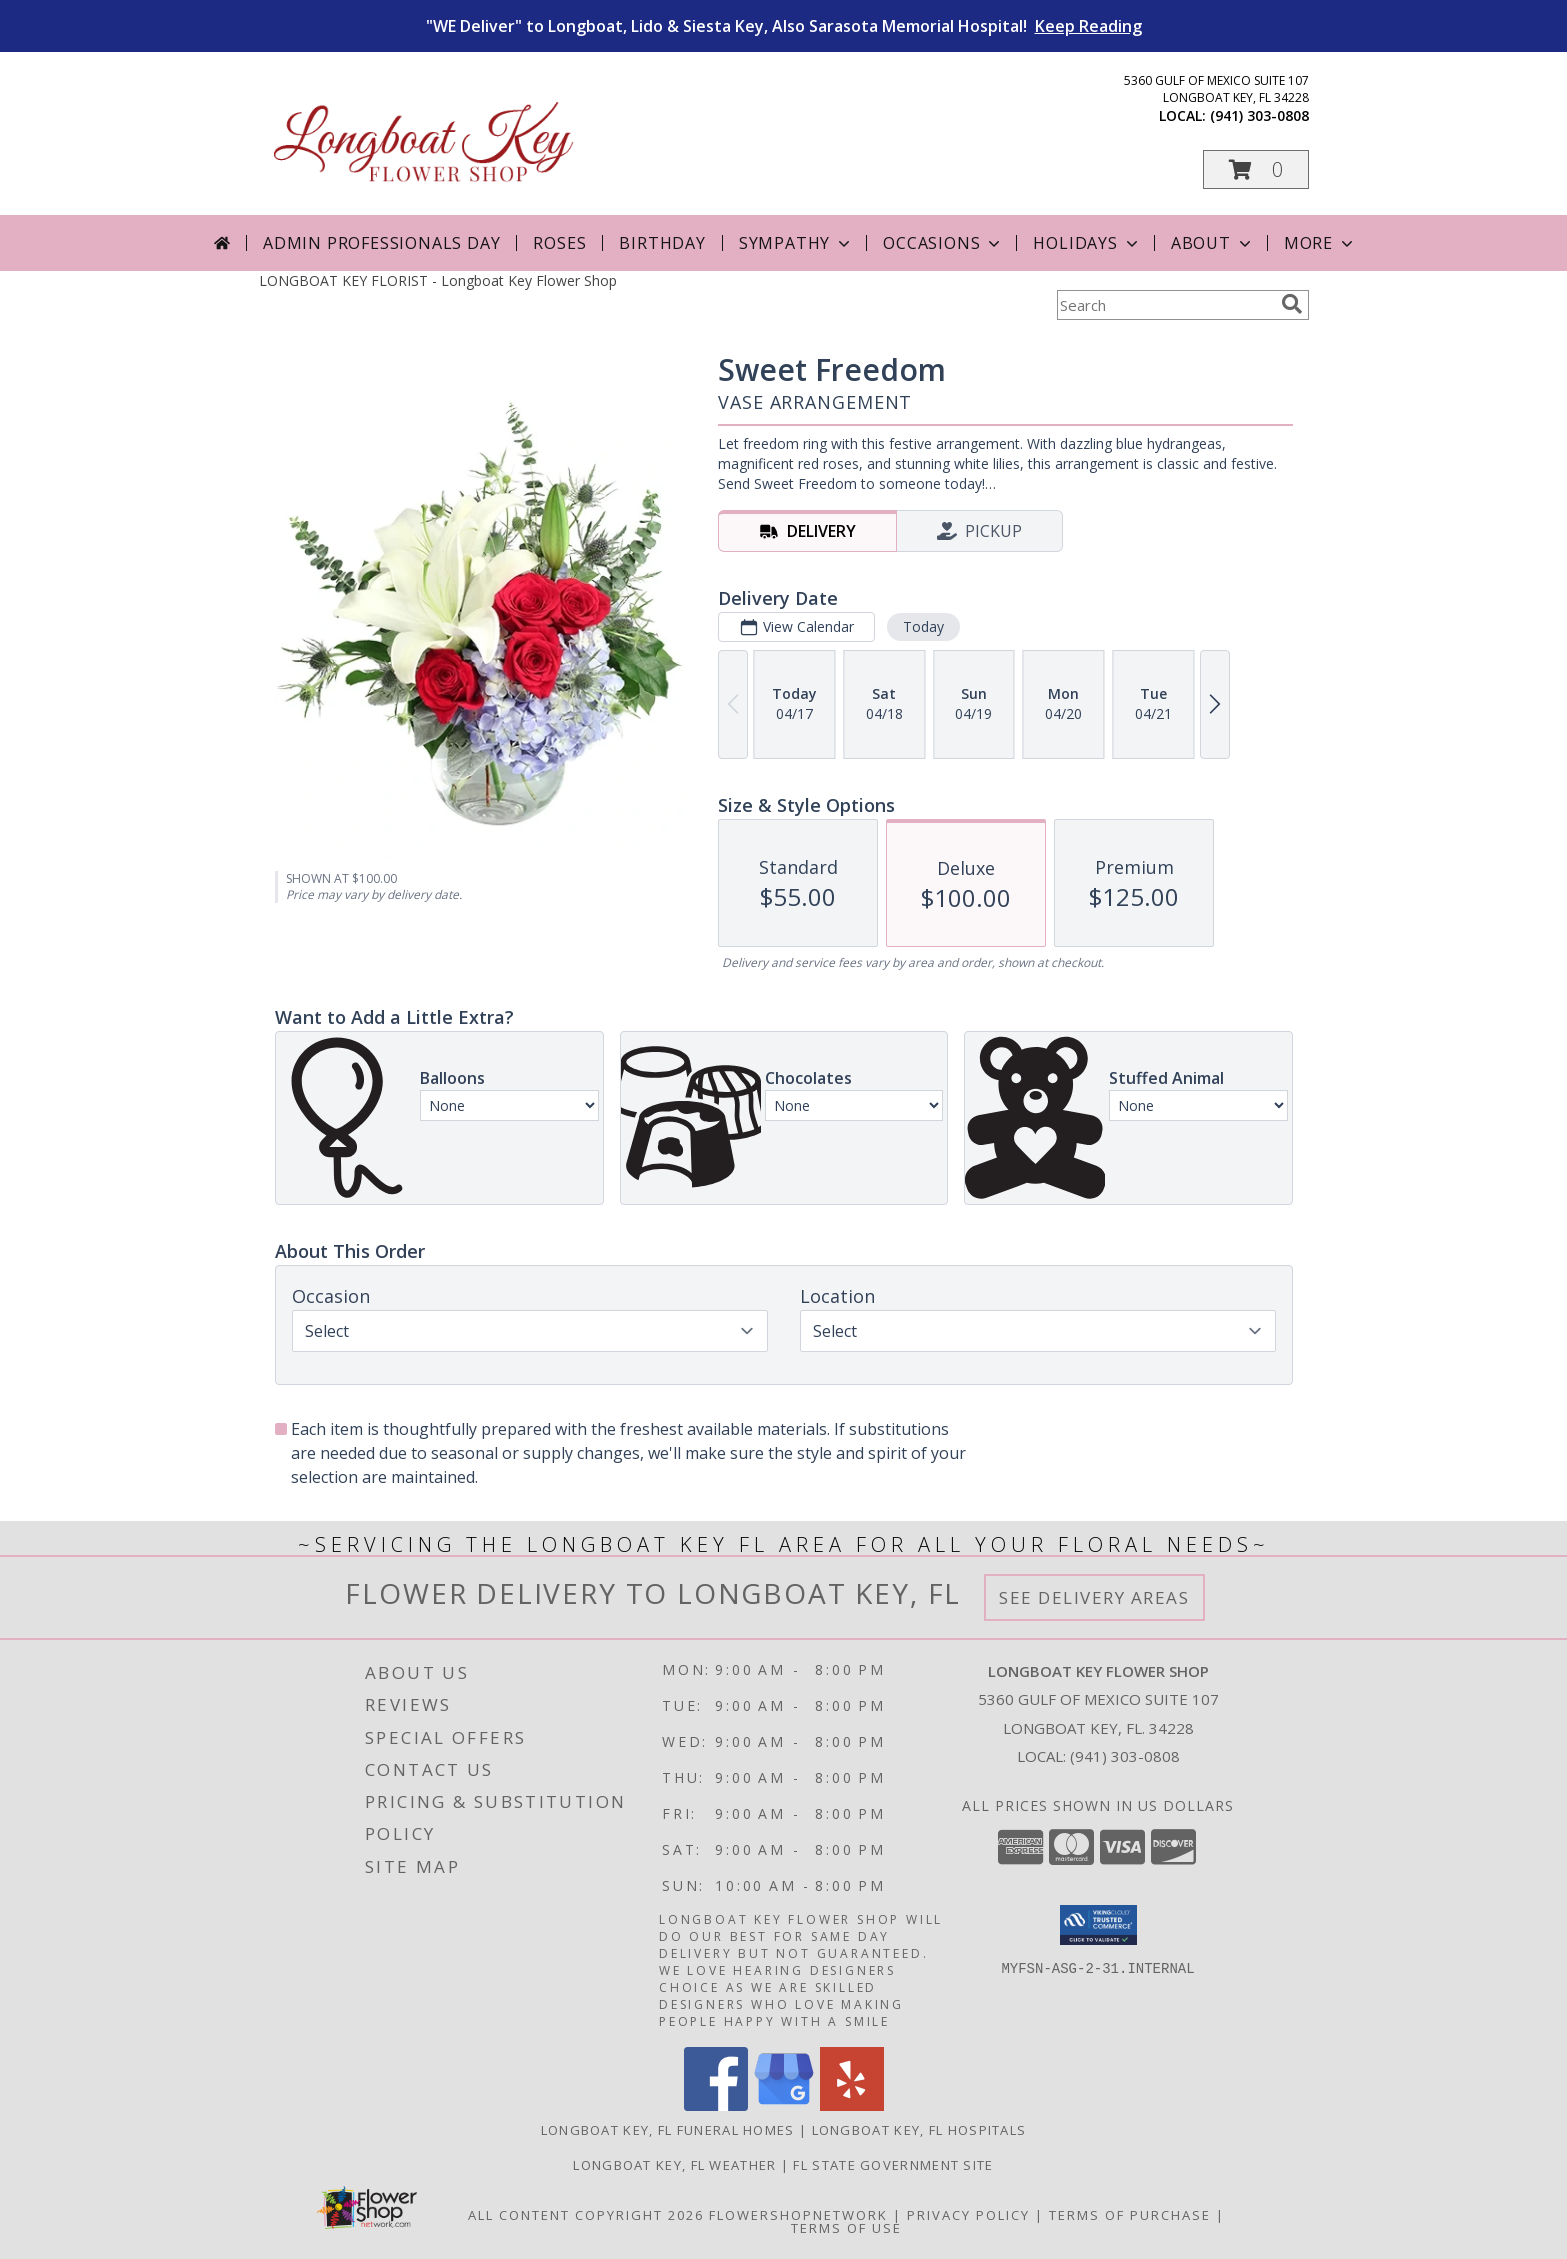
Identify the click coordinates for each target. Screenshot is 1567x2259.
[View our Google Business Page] (784, 2105)
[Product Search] (1165, 305)
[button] (1256, 169)
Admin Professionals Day (381, 243)
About (1213, 243)
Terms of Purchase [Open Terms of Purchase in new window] (1130, 2215)
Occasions (943, 243)
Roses (559, 243)
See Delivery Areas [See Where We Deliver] (1094, 1597)
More (1320, 243)
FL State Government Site (893, 2165)
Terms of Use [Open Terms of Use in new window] (846, 2228)
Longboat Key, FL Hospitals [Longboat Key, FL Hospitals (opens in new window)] (919, 2130)
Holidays (1087, 243)
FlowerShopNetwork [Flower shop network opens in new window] (798, 2215)
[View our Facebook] (716, 2105)
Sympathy (796, 243)
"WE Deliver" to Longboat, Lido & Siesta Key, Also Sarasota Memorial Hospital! (784, 26)
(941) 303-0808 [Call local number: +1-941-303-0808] (1259, 115)
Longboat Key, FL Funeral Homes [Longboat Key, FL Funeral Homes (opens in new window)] (668, 2130)
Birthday (662, 243)
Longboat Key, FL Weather (674, 2165)
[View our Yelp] (852, 2105)
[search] (1292, 304)
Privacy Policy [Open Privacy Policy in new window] (968, 2215)
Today (922, 626)
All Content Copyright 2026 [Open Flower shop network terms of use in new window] (586, 2215)
